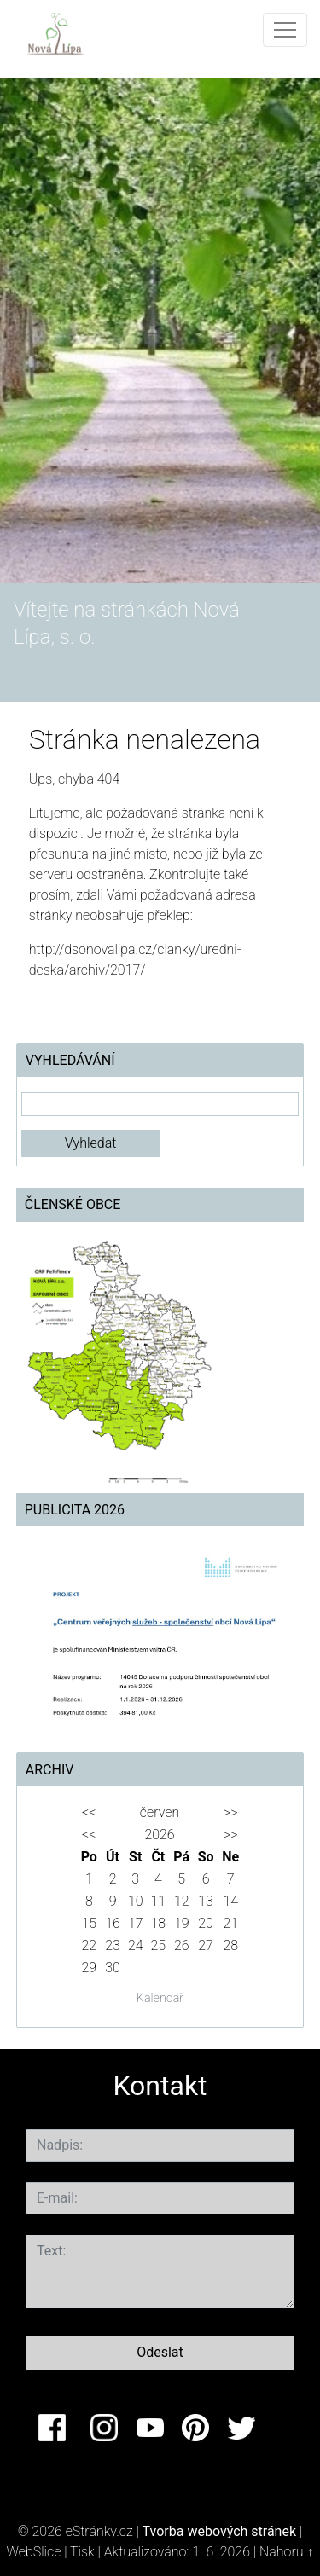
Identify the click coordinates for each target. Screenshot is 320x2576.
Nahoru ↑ (286, 2552)
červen (159, 1812)
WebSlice (34, 2552)
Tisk (82, 2552)
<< (89, 1812)
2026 (159, 1834)
